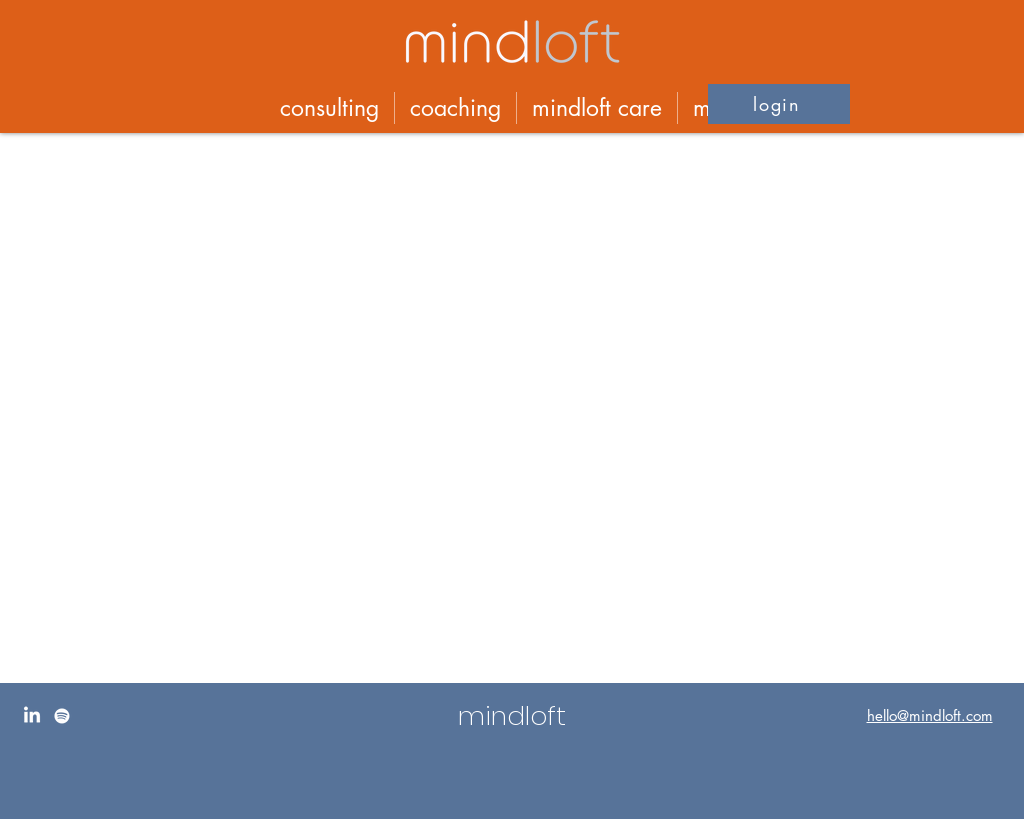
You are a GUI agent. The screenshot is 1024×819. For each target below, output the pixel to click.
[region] (512, 751)
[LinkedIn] (32, 716)
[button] (779, 104)
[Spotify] (62, 716)
